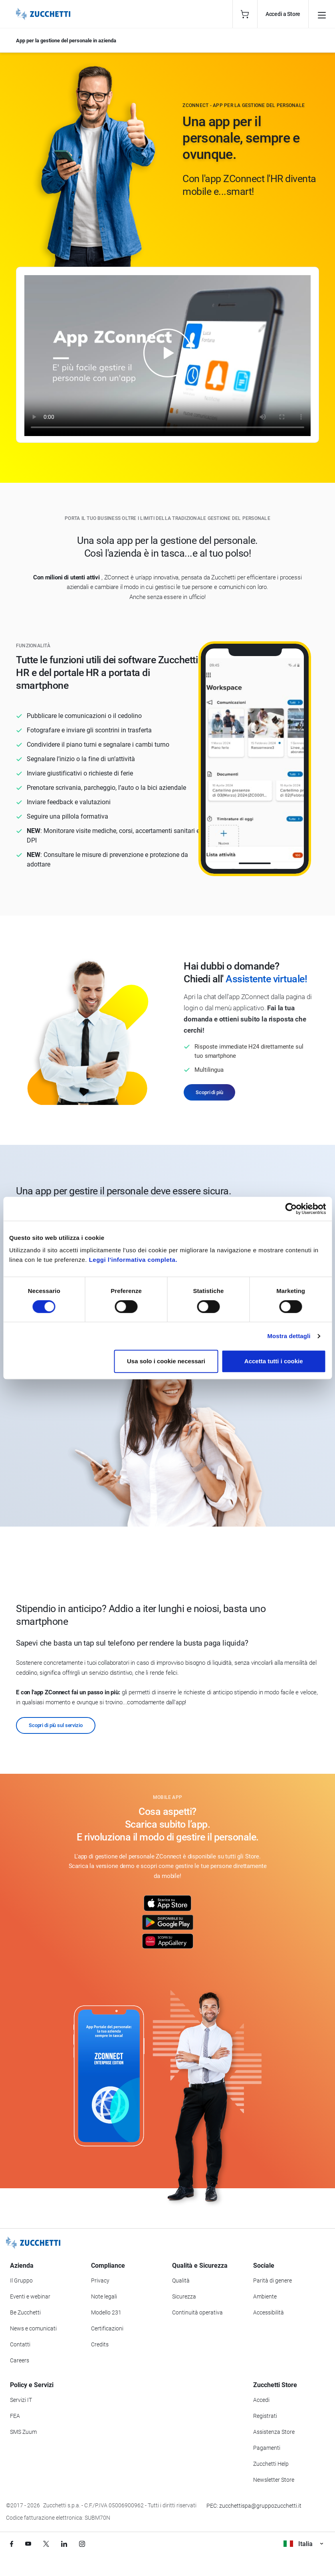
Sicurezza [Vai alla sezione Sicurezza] (184, 2296)
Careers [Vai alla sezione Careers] (19, 2360)
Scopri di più (209, 1092)
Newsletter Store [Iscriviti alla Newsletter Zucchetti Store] (273, 2480)
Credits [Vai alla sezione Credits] (100, 2344)
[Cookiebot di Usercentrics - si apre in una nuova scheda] (291, 1209)
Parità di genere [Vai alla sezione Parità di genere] (272, 2280)
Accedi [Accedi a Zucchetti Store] (261, 2400)
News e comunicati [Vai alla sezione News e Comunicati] (33, 2328)
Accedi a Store (283, 14)
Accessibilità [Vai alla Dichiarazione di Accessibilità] (268, 2312)
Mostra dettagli (288, 1336)
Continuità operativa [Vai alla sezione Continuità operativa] (197, 2312)
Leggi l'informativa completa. (133, 1259)
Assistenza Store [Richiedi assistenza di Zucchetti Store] (274, 2432)
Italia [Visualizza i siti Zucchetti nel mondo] (303, 2544)
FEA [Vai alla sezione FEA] (15, 2416)
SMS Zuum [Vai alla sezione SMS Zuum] (23, 2432)
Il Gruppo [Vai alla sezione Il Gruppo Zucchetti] (21, 2280)
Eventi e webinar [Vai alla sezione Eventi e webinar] (30, 2296)
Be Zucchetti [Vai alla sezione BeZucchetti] (25, 2312)
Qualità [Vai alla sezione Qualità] (181, 2280)
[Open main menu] (322, 14)
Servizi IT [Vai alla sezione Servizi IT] (21, 2400)
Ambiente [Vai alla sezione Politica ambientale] (265, 2296)
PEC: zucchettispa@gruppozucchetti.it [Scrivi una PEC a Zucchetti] (253, 2506)
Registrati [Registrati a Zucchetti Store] (265, 2416)
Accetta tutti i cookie (273, 1361)
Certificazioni (107, 2328)
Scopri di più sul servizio (56, 1725)
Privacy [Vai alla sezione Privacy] (100, 2280)
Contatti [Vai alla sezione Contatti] (20, 2344)
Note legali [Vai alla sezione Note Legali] (104, 2296)
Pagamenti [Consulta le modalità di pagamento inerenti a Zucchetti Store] (266, 2448)
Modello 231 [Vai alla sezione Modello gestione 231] (106, 2312)
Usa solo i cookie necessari (166, 1361)
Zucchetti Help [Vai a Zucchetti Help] (271, 2464)
